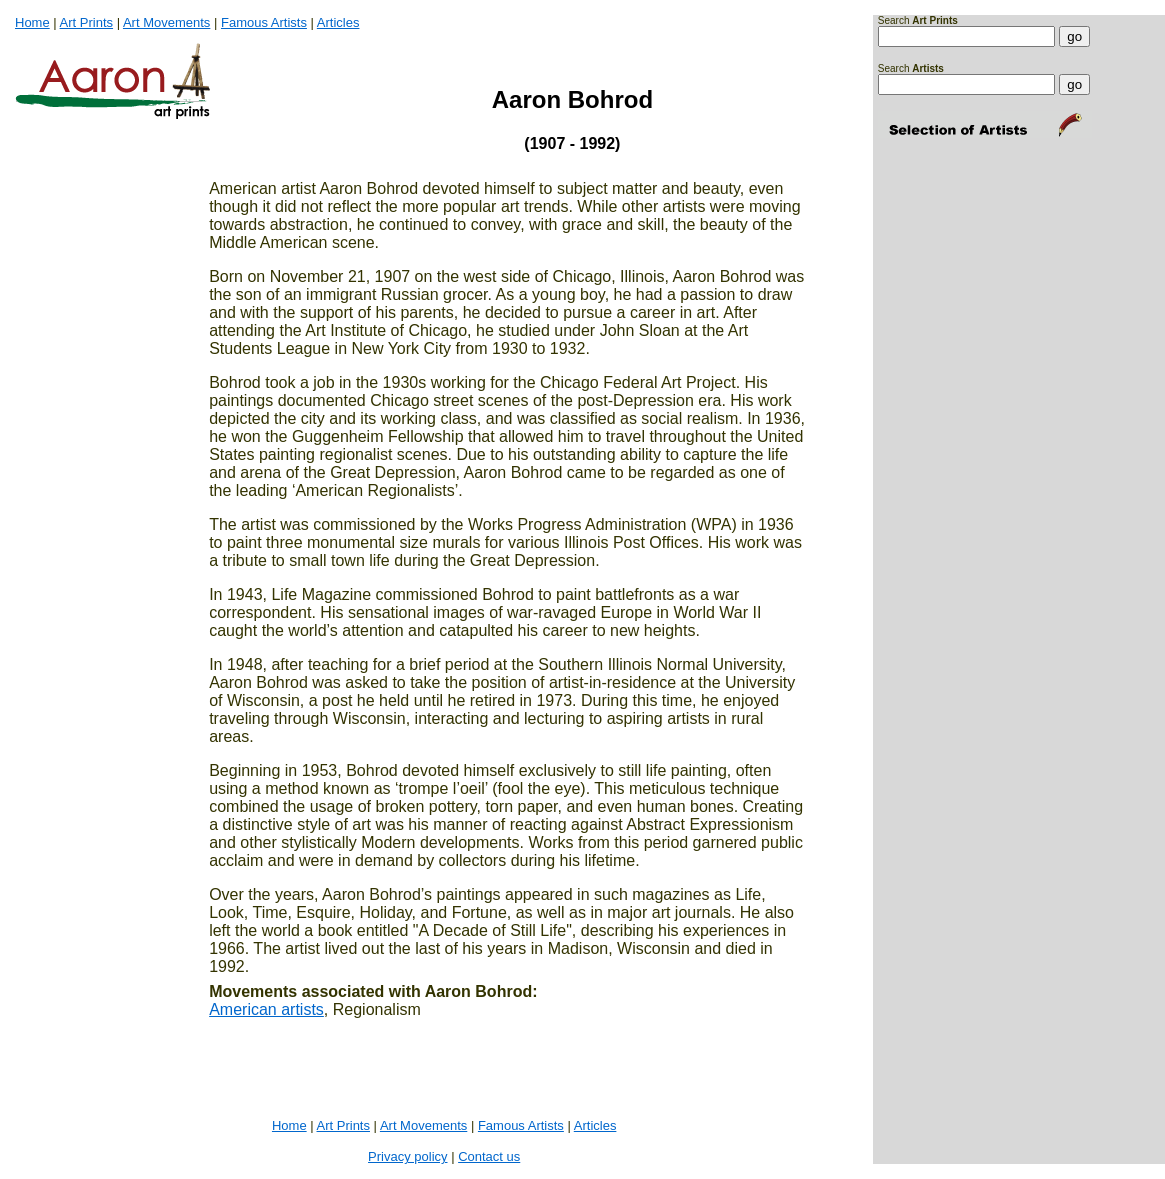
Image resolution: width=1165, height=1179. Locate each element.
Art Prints (86, 22)
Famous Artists (264, 22)
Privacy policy (407, 1156)
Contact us (489, 1156)
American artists (266, 1009)
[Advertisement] (940, 227)
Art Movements (166, 22)
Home (32, 22)
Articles (338, 22)
